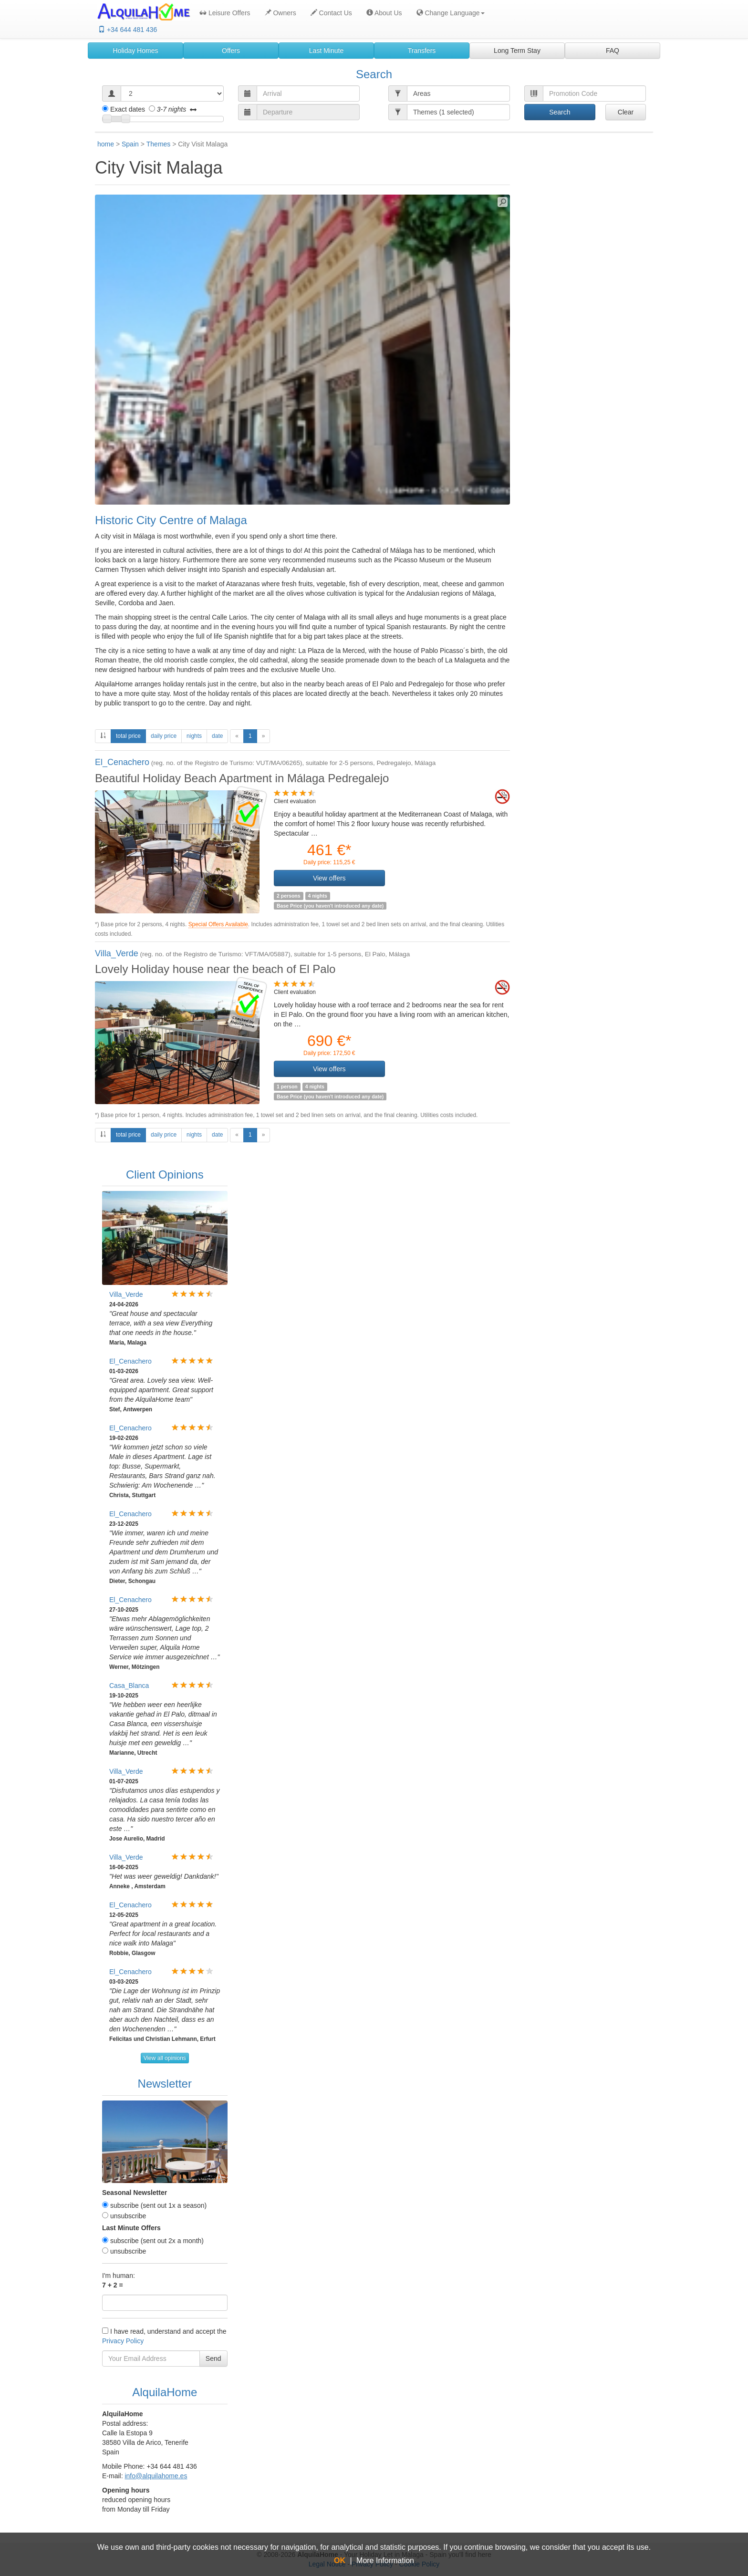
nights (194, 736)
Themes (158, 144)
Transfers (422, 50)
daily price (164, 736)
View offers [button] (329, 878)
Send (213, 2358)
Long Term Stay (517, 50)
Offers (231, 50)
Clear (626, 112)
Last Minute (326, 50)
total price (131, 735)
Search (559, 112)
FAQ (612, 50)
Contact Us (331, 13)
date (217, 736)
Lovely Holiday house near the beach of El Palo (215, 968)
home (105, 144)
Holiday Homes (135, 50)
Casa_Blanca (129, 1685)
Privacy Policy (123, 2341)
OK (339, 2560)
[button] (448, 13)
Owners (280, 13)
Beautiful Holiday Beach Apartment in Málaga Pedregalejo (242, 778)
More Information (385, 2560)
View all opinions (165, 2058)
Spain (130, 144)
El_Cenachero (122, 762)
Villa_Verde (116, 953)
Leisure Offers (225, 13)
